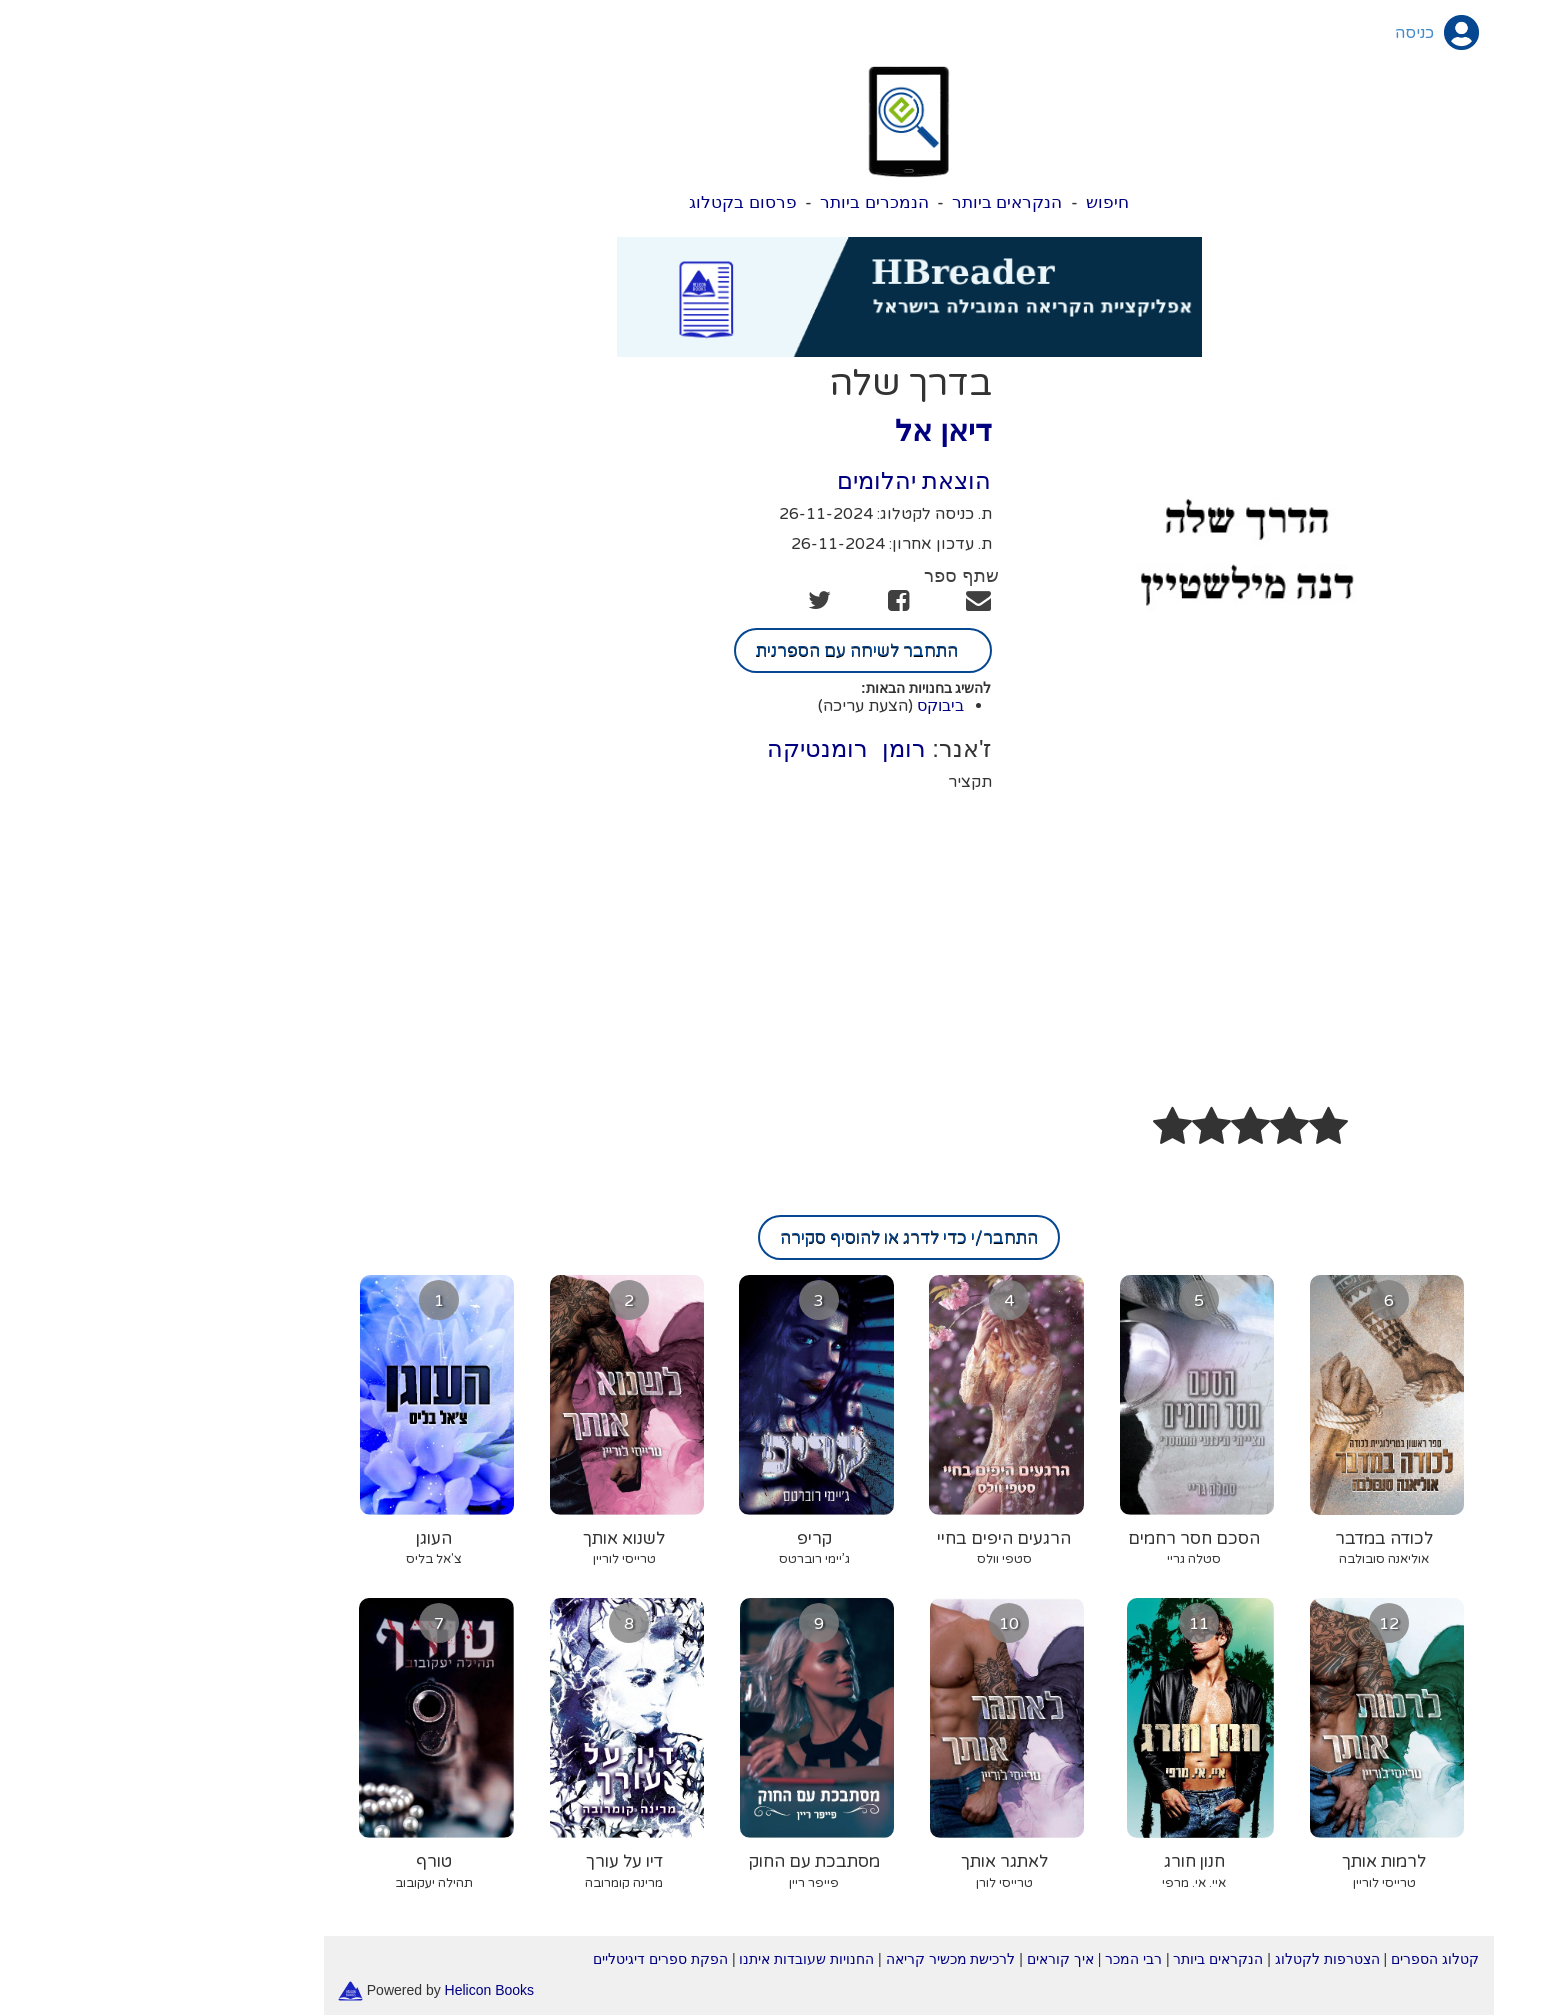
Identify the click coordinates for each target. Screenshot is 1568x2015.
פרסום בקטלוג (618, 202)
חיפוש (982, 202)
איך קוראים (935, 1959)
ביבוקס (815, 705)
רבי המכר (1008, 1959)
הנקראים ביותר (882, 202)
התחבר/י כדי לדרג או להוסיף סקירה (784, 1237)
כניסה (1289, 33)
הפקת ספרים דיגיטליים (535, 1959)
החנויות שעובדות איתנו (681, 1959)
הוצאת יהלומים (789, 480)
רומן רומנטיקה (721, 748)
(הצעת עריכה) (740, 706)
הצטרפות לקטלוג (1202, 1959)
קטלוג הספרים (1310, 1959)
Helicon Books (365, 1990)
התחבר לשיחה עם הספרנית (738, 650)
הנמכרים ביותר (749, 202)
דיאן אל (818, 430)
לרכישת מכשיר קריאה (826, 1959)
